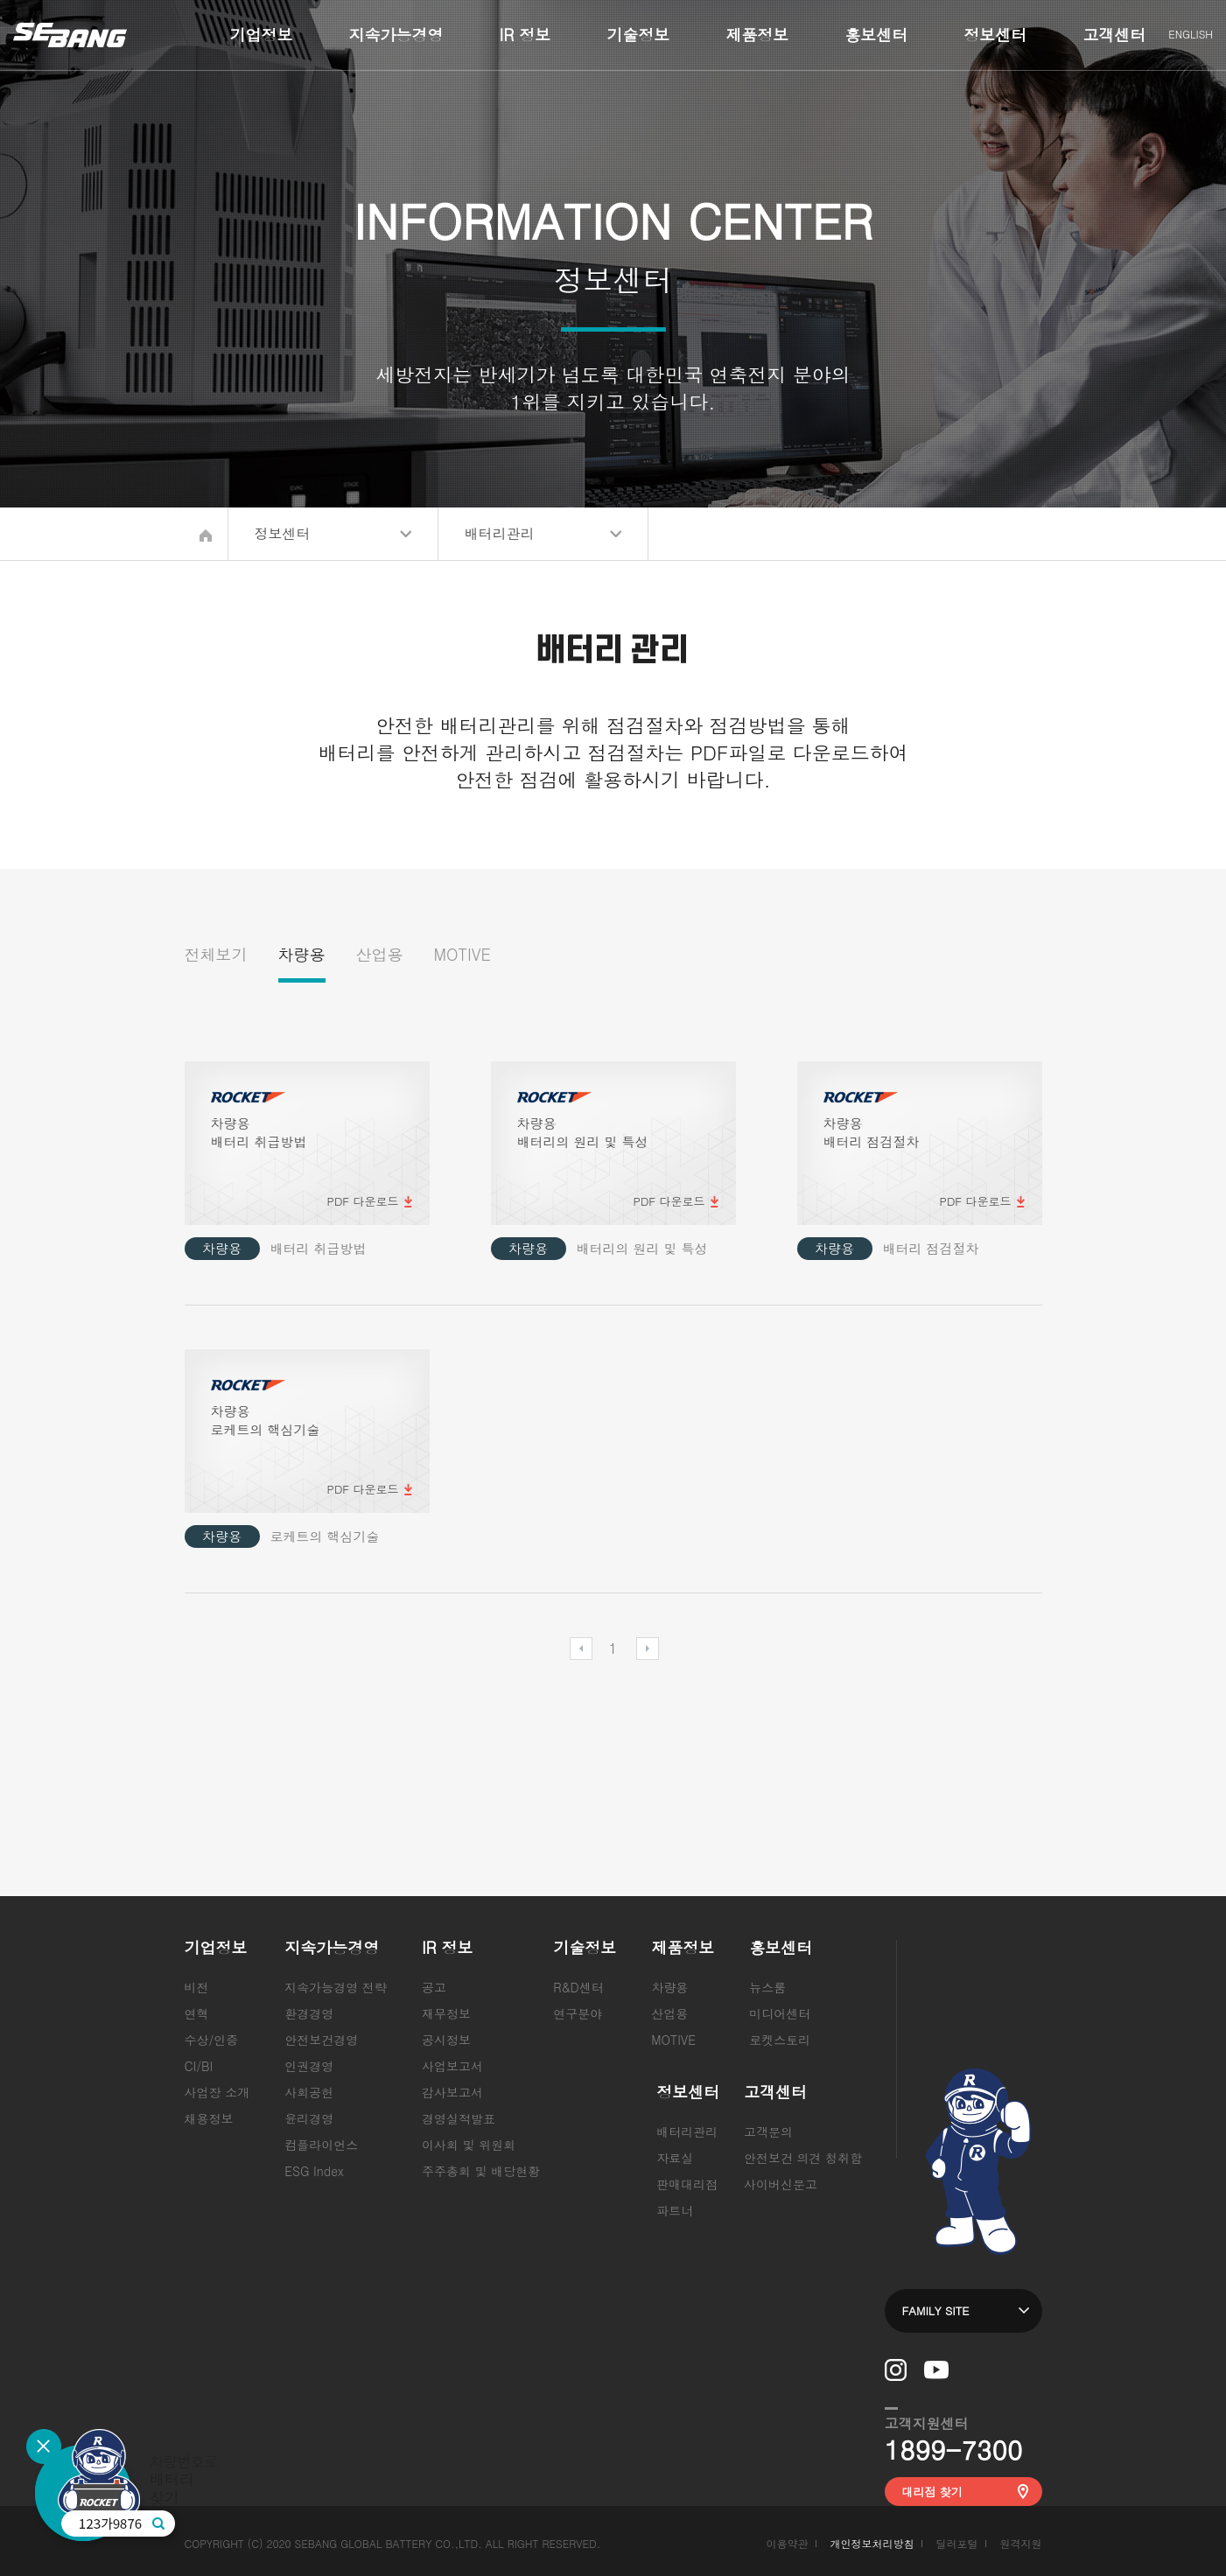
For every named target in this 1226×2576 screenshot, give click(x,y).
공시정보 (446, 2039)
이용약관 (787, 2543)
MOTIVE (462, 954)
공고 (434, 1987)
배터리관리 (687, 2131)
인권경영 (308, 2066)
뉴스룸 (767, 1987)
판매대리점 (687, 2184)
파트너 (674, 2210)
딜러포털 (956, 2543)
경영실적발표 (458, 2118)
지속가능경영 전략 (335, 1987)
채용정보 (209, 2118)
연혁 (197, 2013)
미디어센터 (779, 2013)
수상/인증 (212, 2039)
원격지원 (1021, 2543)
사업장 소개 (217, 2092)
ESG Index (313, 2171)
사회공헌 (308, 2092)
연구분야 (577, 2013)
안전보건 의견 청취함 (803, 2157)
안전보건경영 (321, 2039)
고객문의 (768, 2131)
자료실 (674, 2157)
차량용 (302, 954)
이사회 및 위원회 (468, 2144)
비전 (197, 1987)
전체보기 (216, 954)
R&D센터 (578, 1987)
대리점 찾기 (932, 2491)
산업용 (379, 954)
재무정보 (446, 2013)
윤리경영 (308, 2118)
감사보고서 (452, 2092)
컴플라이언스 (321, 2144)
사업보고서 (452, 2066)
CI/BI (199, 2066)
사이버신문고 (780, 2184)
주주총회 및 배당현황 (481, 2171)
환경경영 (308, 2013)
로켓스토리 (779, 2039)
